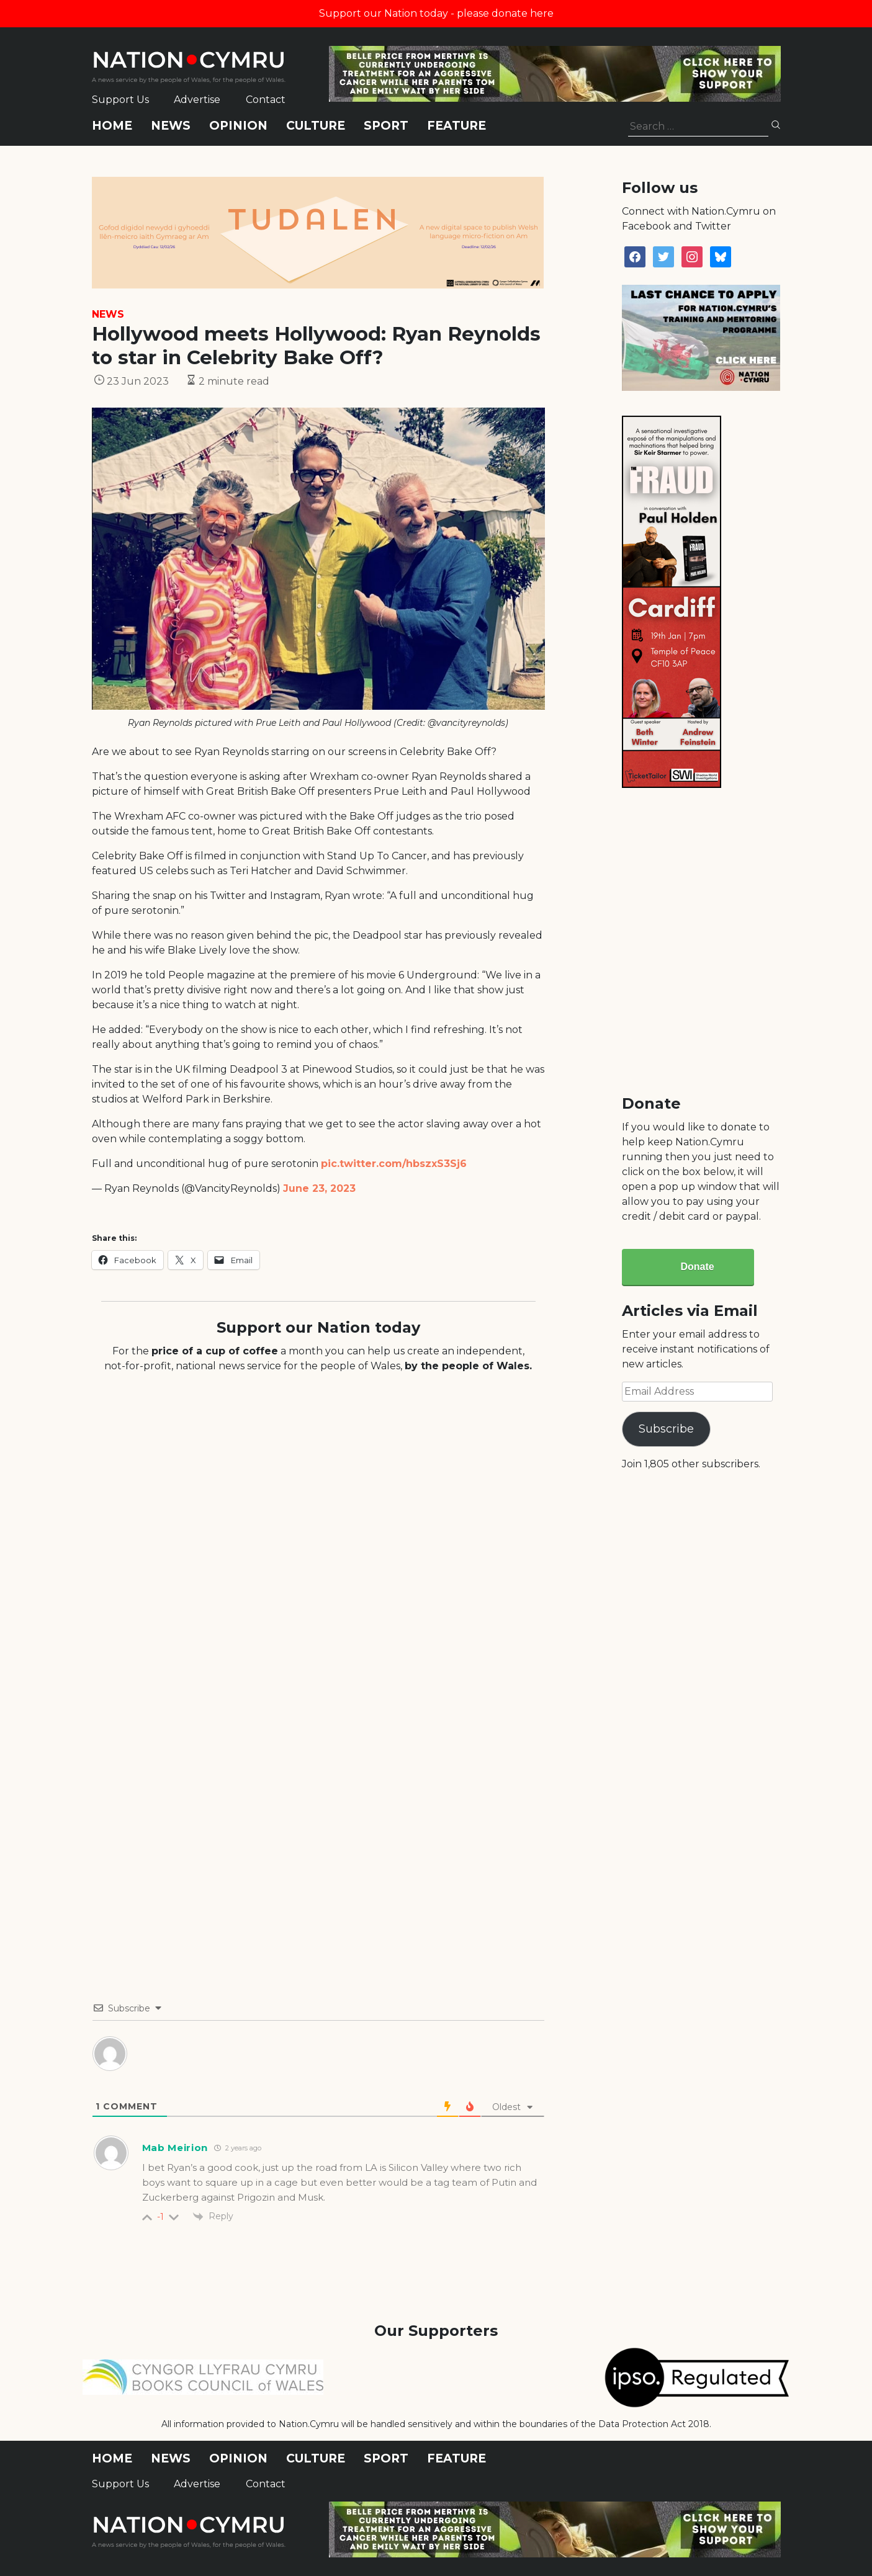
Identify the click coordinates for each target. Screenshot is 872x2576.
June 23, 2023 (319, 1188)
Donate (697, 1266)
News (171, 126)
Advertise (197, 99)
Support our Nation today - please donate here (436, 13)
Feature (456, 126)
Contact (265, 99)
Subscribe (666, 1429)
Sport (386, 126)
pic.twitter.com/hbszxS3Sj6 (394, 1163)
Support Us (120, 99)
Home (112, 126)
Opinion (238, 126)
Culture (315, 126)
